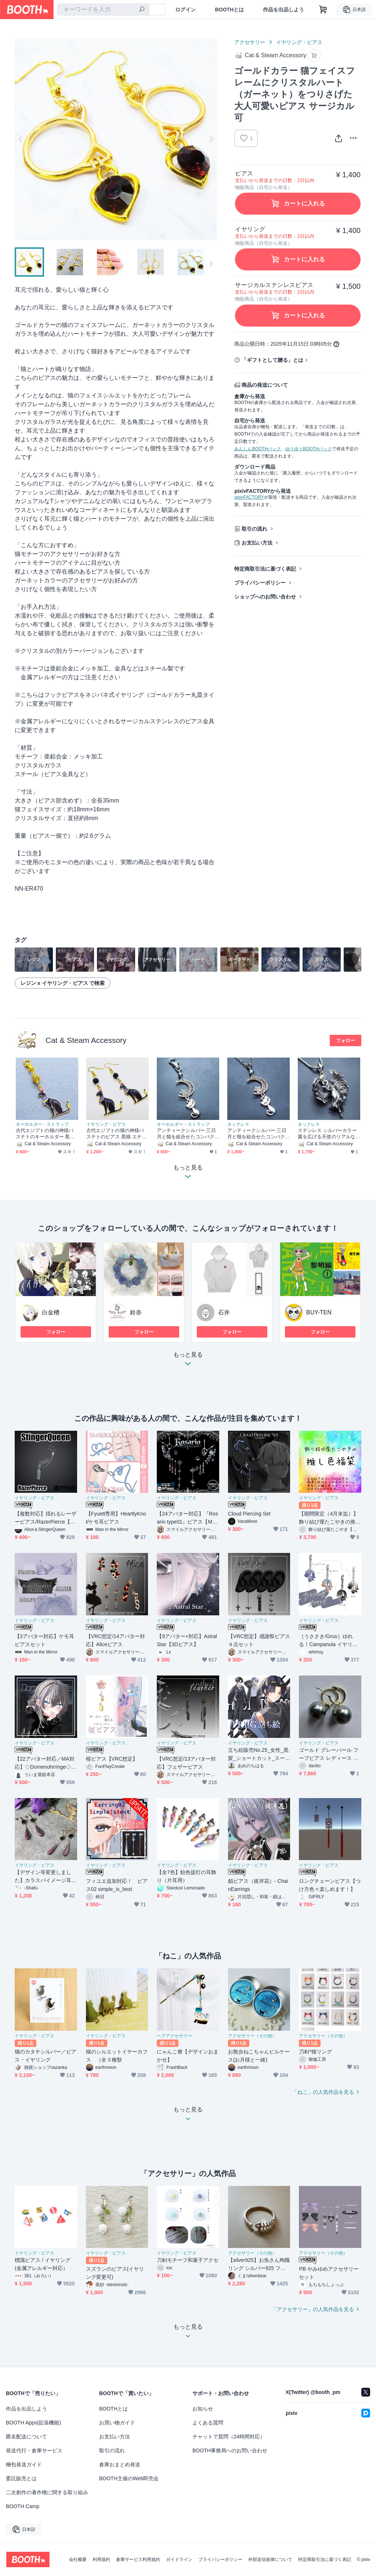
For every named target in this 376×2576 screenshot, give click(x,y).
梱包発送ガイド (24, 2464)
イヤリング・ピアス (299, 42)
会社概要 (78, 2559)
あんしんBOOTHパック (257, 448)
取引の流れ (254, 529)
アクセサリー (249, 42)
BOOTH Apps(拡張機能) (33, 2423)
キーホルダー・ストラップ (42, 1124)
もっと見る (188, 1361)
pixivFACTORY (249, 497)
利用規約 (101, 2559)
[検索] (141, 10)
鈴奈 (136, 1312)
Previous (20, 139)
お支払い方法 (257, 543)
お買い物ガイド (117, 2423)
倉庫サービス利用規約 (138, 2559)
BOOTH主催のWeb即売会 (129, 2478)
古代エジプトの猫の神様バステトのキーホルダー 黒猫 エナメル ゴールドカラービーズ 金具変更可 (45, 1134)
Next (211, 139)
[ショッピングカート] (323, 9)
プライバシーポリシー (260, 583)
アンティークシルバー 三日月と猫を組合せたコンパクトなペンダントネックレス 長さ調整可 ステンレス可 (256, 1134)
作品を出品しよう (283, 9)
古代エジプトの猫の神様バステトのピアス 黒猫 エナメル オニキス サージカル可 (116, 1134)
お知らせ (202, 2409)
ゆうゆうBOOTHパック (308, 448)
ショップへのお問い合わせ (265, 597)
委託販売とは (21, 2478)
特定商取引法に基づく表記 (265, 569)
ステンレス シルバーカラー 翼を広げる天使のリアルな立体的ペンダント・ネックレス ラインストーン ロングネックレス (328, 1134)
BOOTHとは (229, 9)
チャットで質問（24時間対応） (228, 2436)
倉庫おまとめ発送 (119, 2464)
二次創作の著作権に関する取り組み (47, 2492)
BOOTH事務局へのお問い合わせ (229, 2450)
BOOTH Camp (22, 2506)
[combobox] (103, 9)
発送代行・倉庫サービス (34, 2450)
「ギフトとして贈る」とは (272, 360)
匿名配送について (26, 2436)
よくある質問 (207, 2423)
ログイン (185, 9)
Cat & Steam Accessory (86, 1040)
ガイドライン (179, 2559)
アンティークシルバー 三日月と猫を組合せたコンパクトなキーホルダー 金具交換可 (186, 1134)
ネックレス (238, 1124)
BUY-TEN (319, 1312)
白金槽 (50, 1312)
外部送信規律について (270, 2559)
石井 (224, 1312)
